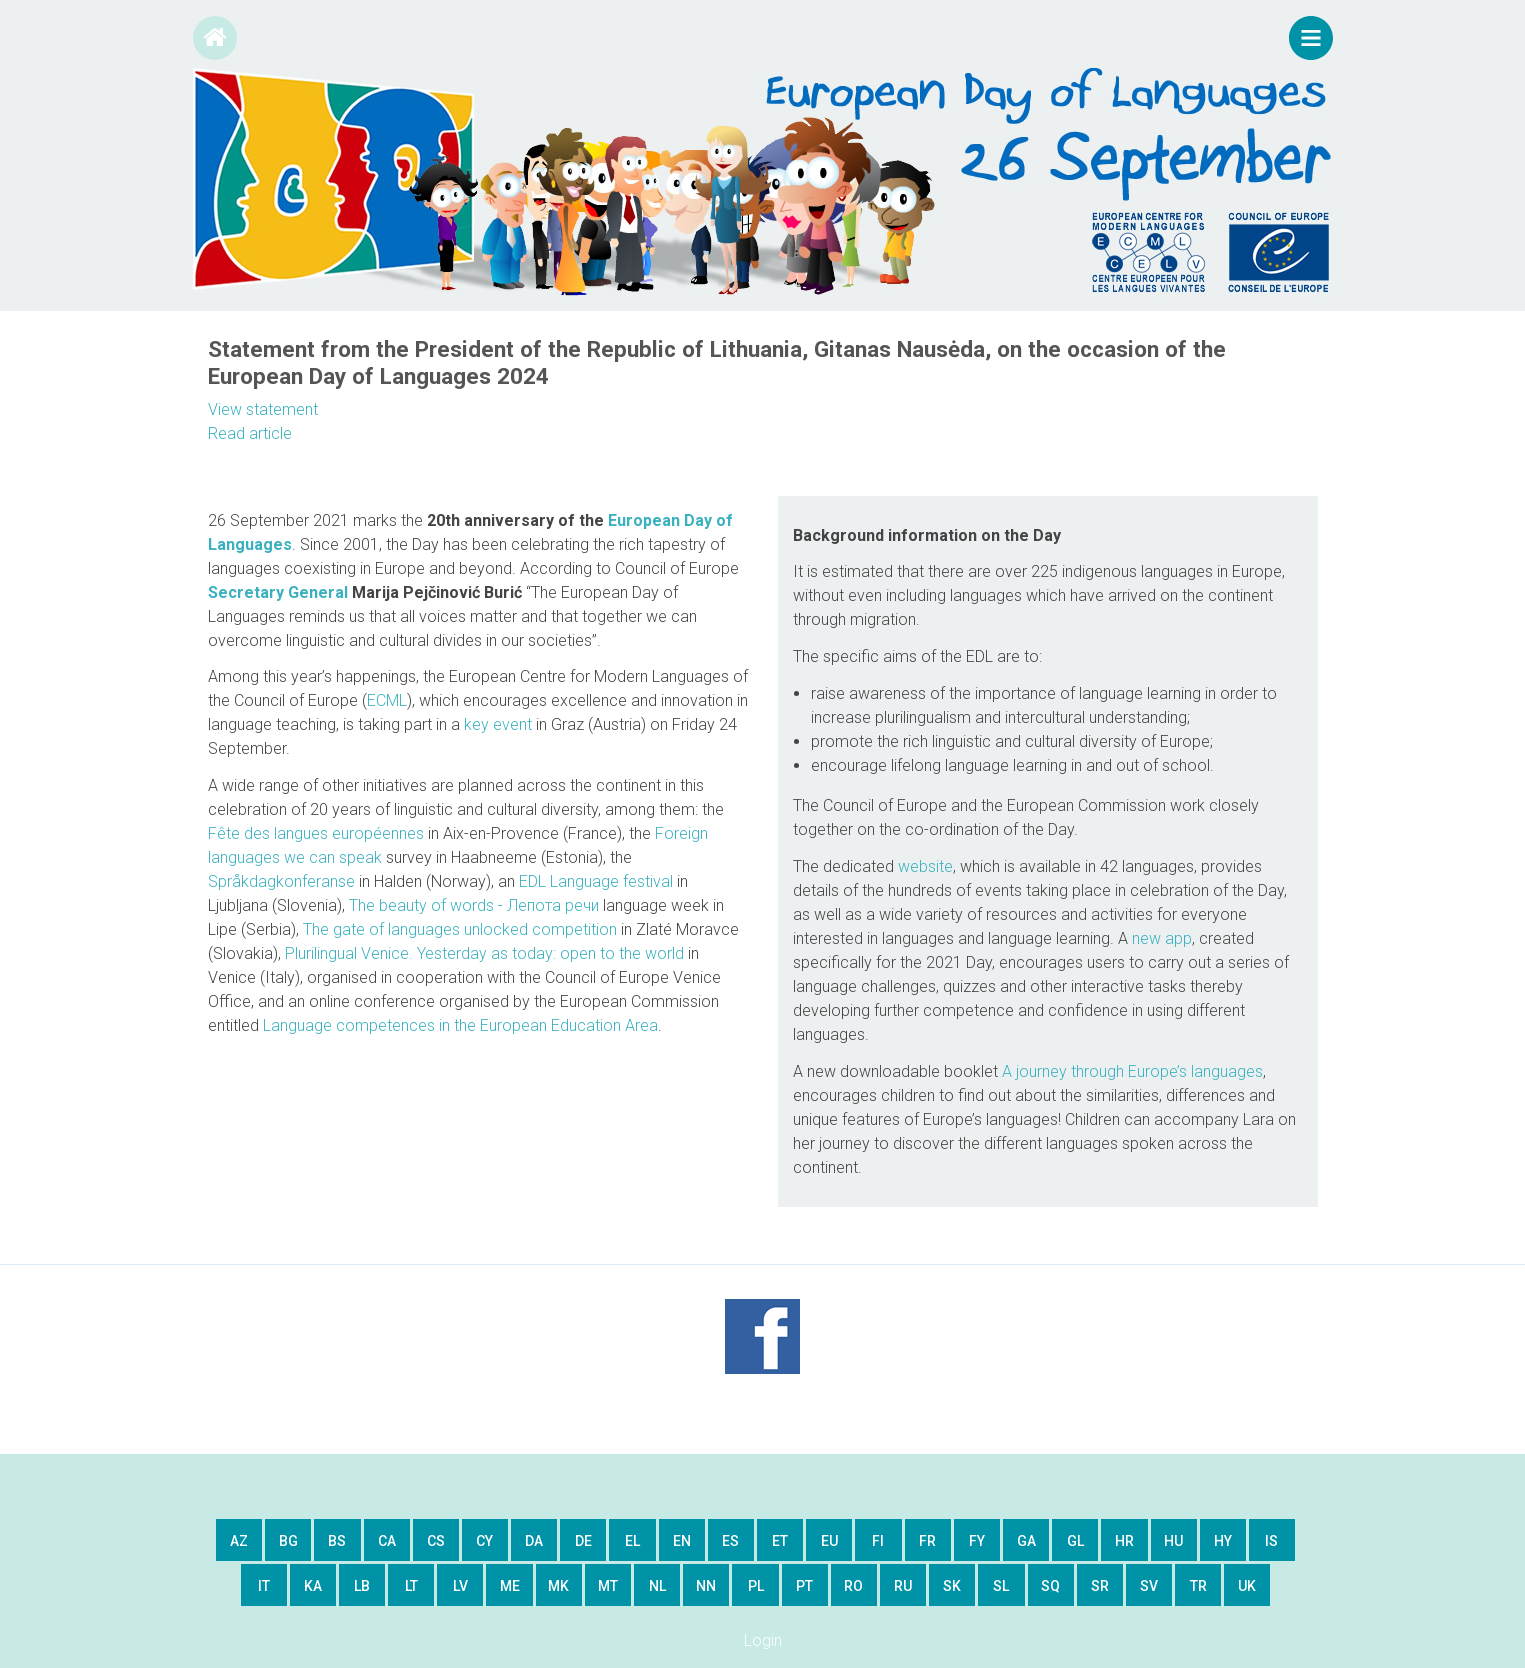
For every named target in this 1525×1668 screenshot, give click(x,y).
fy (977, 1541)
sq (1050, 1586)
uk (1247, 1586)
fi (878, 1541)
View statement (263, 409)
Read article (250, 433)
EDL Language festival (596, 881)
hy (1223, 1541)
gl (1075, 1541)
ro (853, 1586)
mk (558, 1586)
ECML (387, 700)
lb (362, 1586)
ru (903, 1586)
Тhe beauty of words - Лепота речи (474, 905)
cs (436, 1541)
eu (829, 1541)
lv (460, 1586)
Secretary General (278, 592)
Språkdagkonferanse (281, 881)
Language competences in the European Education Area (460, 1025)
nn (706, 1586)
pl (756, 1586)
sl (1001, 1586)
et (780, 1541)
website (925, 866)
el (632, 1541)
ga (1026, 1541)
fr (927, 1541)
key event (498, 724)
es (730, 1541)
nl (657, 1586)
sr (1100, 1586)
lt (411, 1586)
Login (763, 1640)
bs (337, 1541)
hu (1173, 1541)
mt (608, 1586)
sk (952, 1586)
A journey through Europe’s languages (1132, 1071)
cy (484, 1541)
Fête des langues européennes (316, 833)
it (264, 1586)
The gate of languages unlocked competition (460, 929)
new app (1162, 938)
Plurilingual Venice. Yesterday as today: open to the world (484, 953)
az (239, 1541)
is (1271, 1541)
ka (313, 1586)
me (510, 1586)
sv (1149, 1586)
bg (288, 1541)
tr (1198, 1586)
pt (804, 1586)
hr (1124, 1541)
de (583, 1541)
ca (387, 1541)
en (682, 1541)
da (534, 1541)
